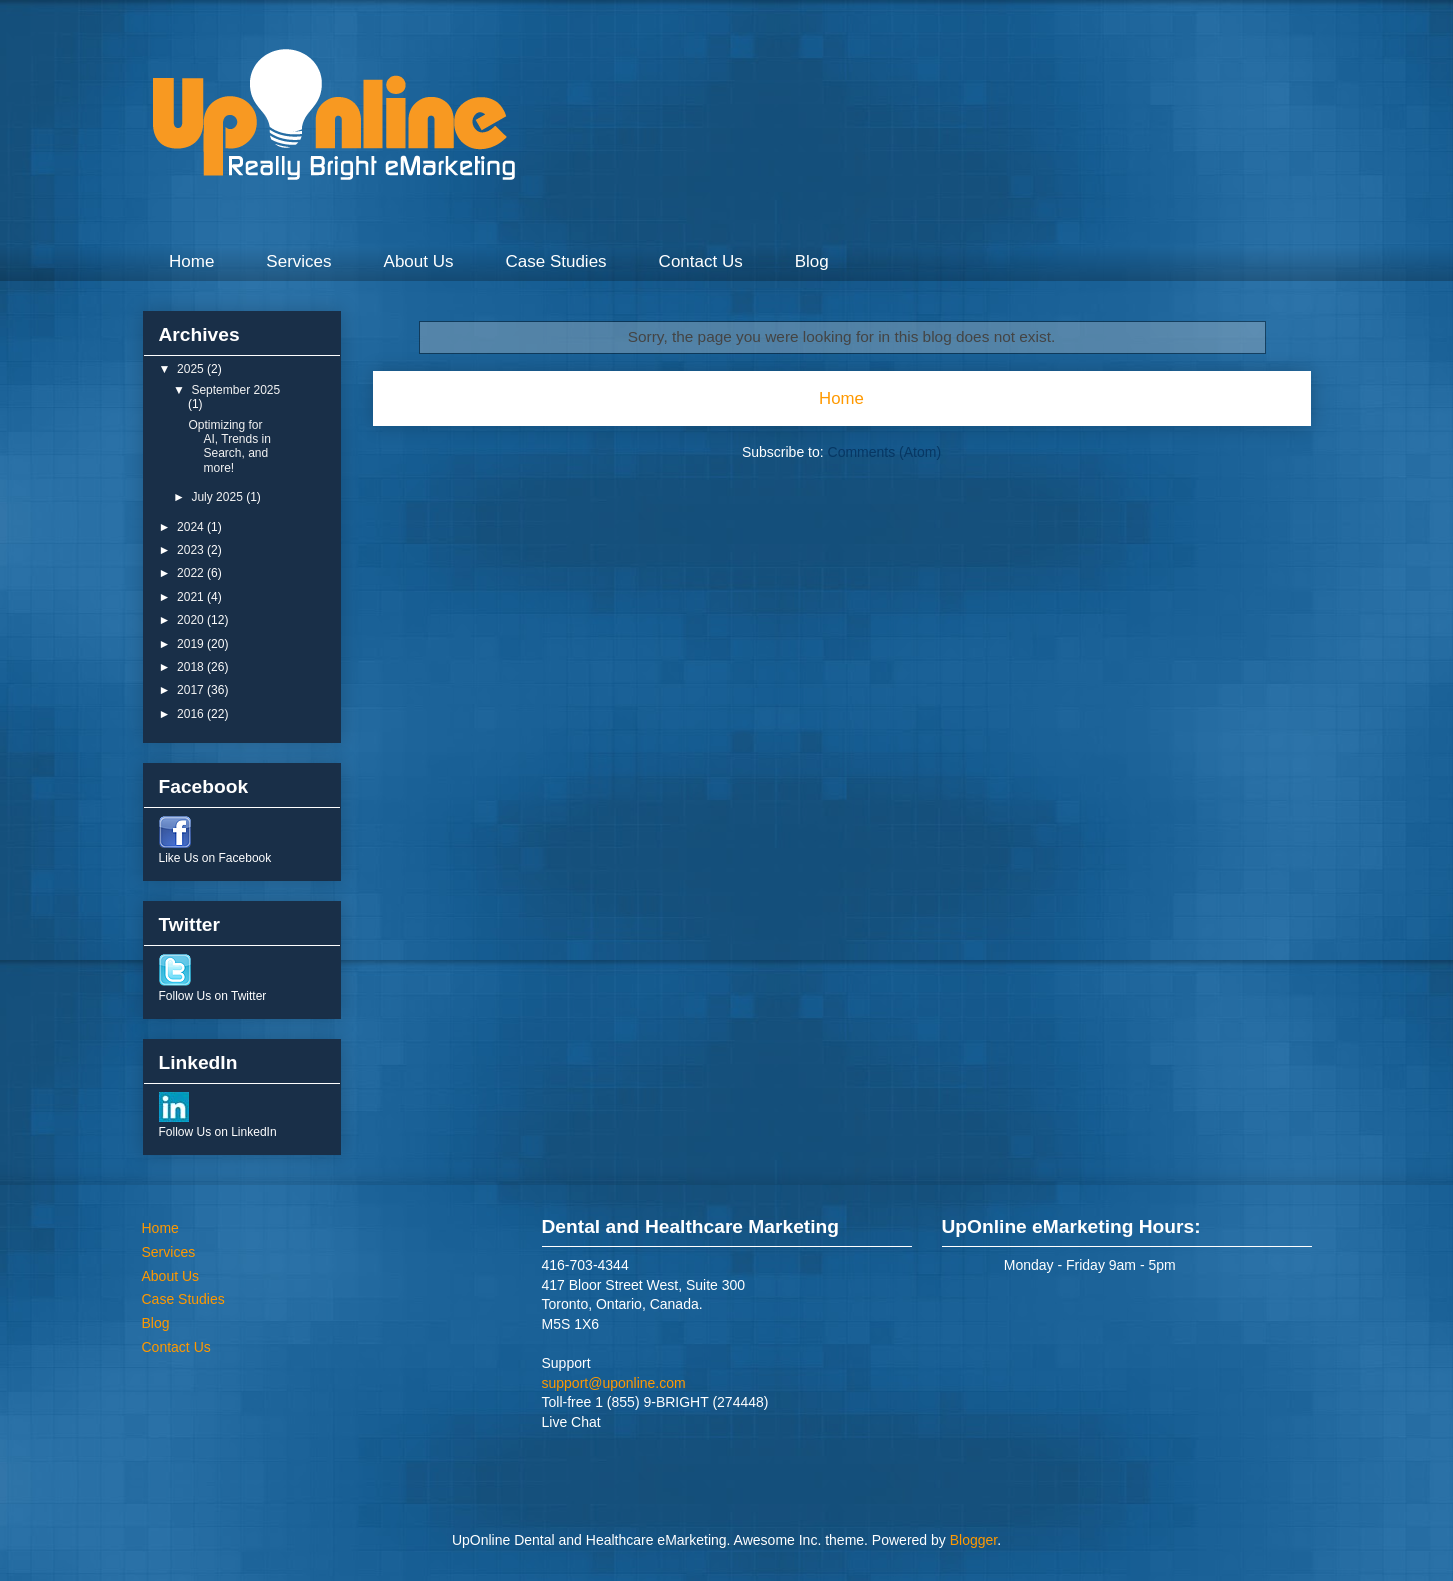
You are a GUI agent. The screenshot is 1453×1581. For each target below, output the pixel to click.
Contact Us (701, 261)
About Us (419, 261)
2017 (192, 690)
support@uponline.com (614, 1383)
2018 (192, 667)
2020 (192, 620)
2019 (192, 644)
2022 (192, 573)
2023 (192, 550)
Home (191, 261)
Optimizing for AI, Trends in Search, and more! (229, 446)
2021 (192, 597)
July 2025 (218, 497)
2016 (192, 714)
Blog (812, 261)
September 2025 (235, 390)
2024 (192, 527)
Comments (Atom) (885, 452)
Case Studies (555, 261)
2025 (192, 369)
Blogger (973, 1540)
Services (298, 261)
